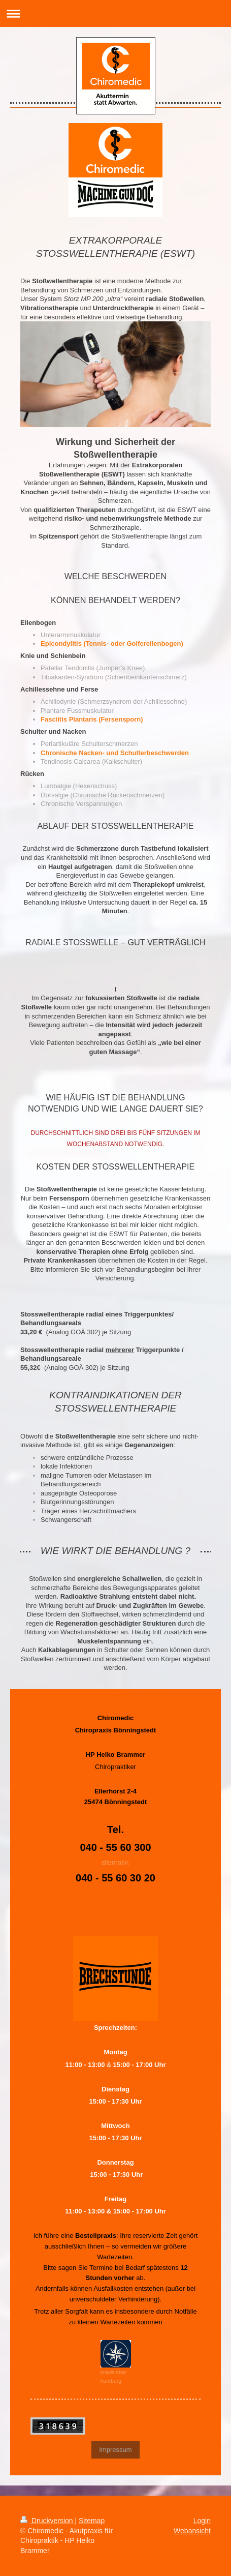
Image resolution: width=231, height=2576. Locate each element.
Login (202, 2521)
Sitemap (92, 2521)
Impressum (115, 2449)
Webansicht (192, 2531)
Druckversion (47, 2521)
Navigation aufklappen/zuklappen (115, 13)
